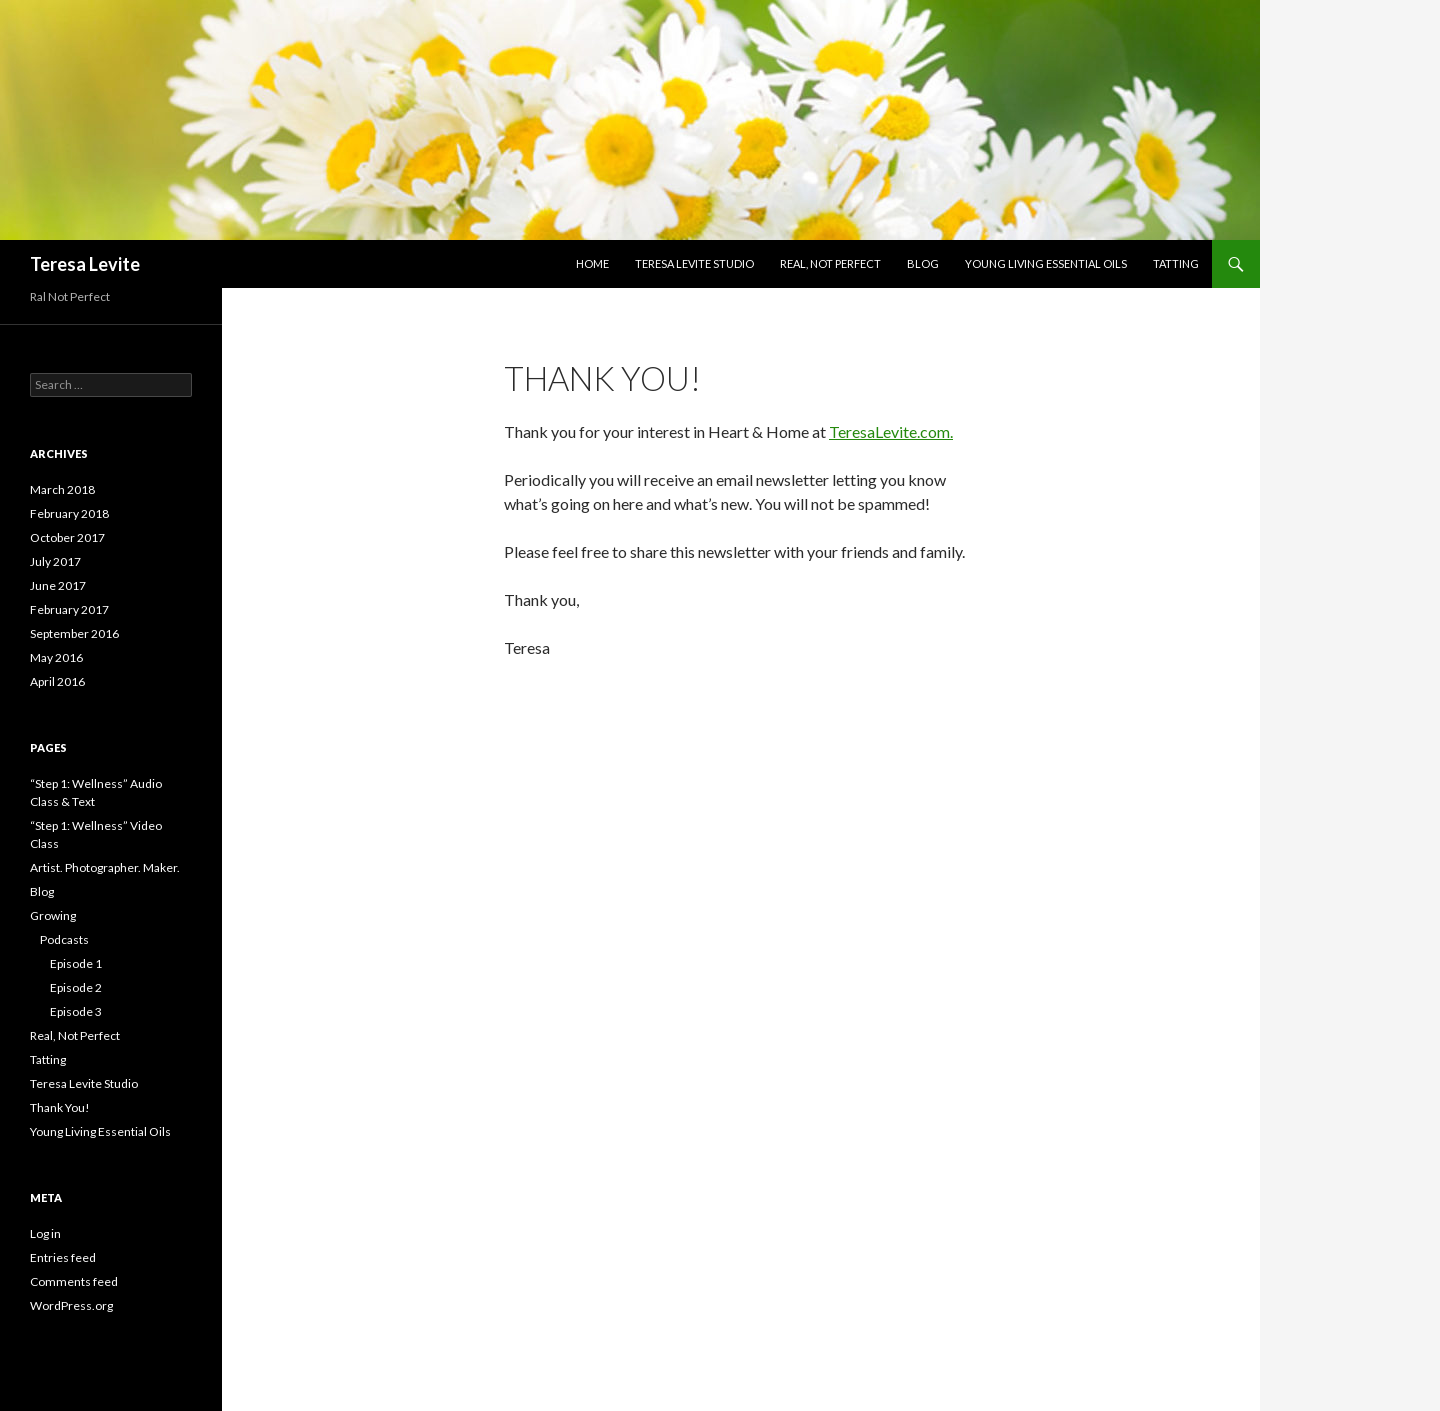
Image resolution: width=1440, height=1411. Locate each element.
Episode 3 (76, 1011)
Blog (923, 263)
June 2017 (58, 585)
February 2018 (69, 513)
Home (592, 263)
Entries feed (63, 1257)
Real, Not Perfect (830, 263)
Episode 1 (76, 963)
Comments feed (74, 1281)
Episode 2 (76, 987)
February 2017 (69, 609)
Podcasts (64, 939)
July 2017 (55, 561)
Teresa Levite (85, 264)
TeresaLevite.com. (891, 431)
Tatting (1176, 263)
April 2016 (57, 681)
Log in (45, 1233)
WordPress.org (71, 1305)
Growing (53, 915)
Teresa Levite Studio (694, 263)
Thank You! (60, 1107)
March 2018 (62, 489)
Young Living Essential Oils (1046, 263)
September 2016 (74, 633)
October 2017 (67, 537)
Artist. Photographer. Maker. (105, 867)
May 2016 (56, 657)
